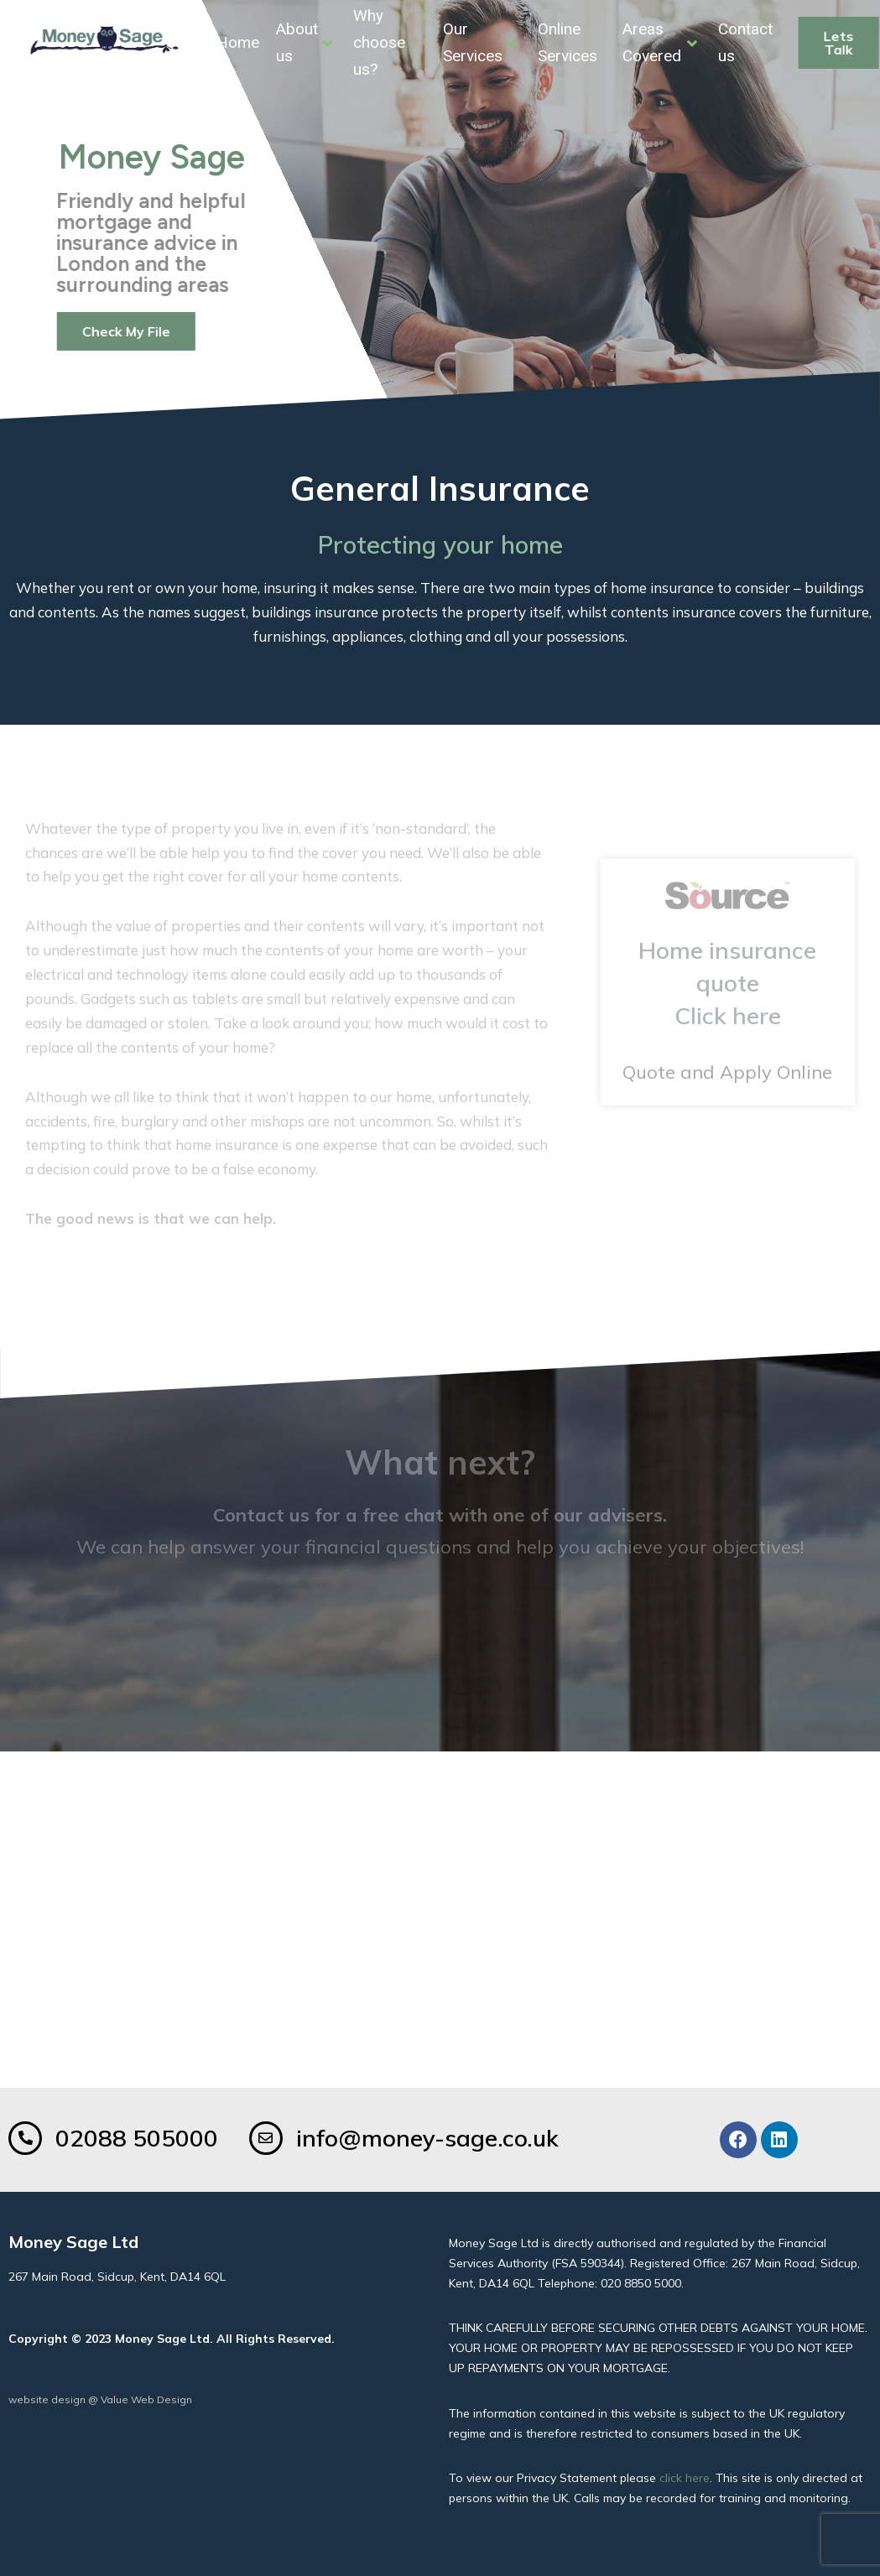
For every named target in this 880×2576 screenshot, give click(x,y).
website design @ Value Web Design (100, 2399)
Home (237, 42)
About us (304, 41)
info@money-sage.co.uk (427, 2137)
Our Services (480, 41)
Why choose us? (379, 43)
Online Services (567, 41)
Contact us (745, 41)
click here (684, 2477)
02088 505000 (136, 2137)
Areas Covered (659, 41)
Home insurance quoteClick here (727, 982)
